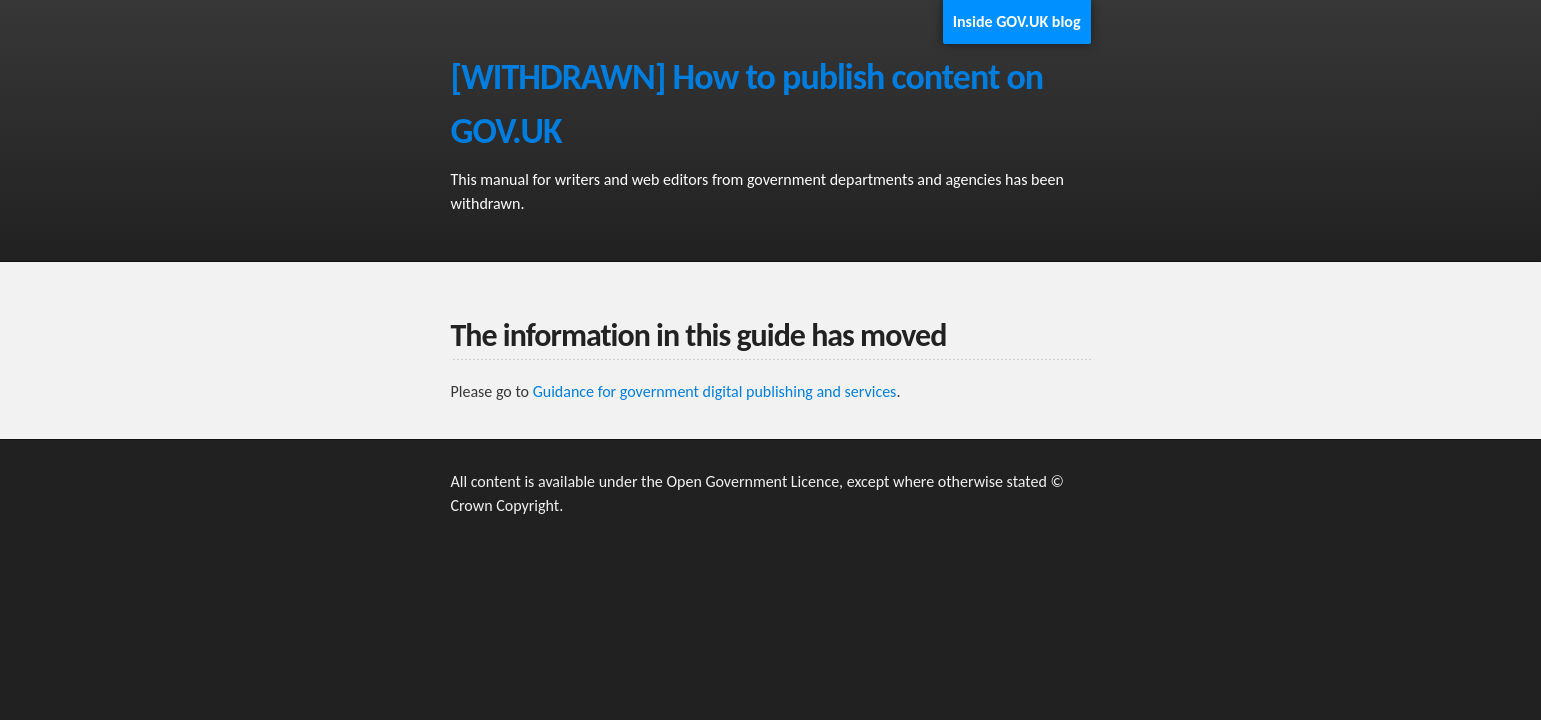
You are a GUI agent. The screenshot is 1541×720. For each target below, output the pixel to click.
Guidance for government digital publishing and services (715, 391)
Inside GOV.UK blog (1017, 21)
